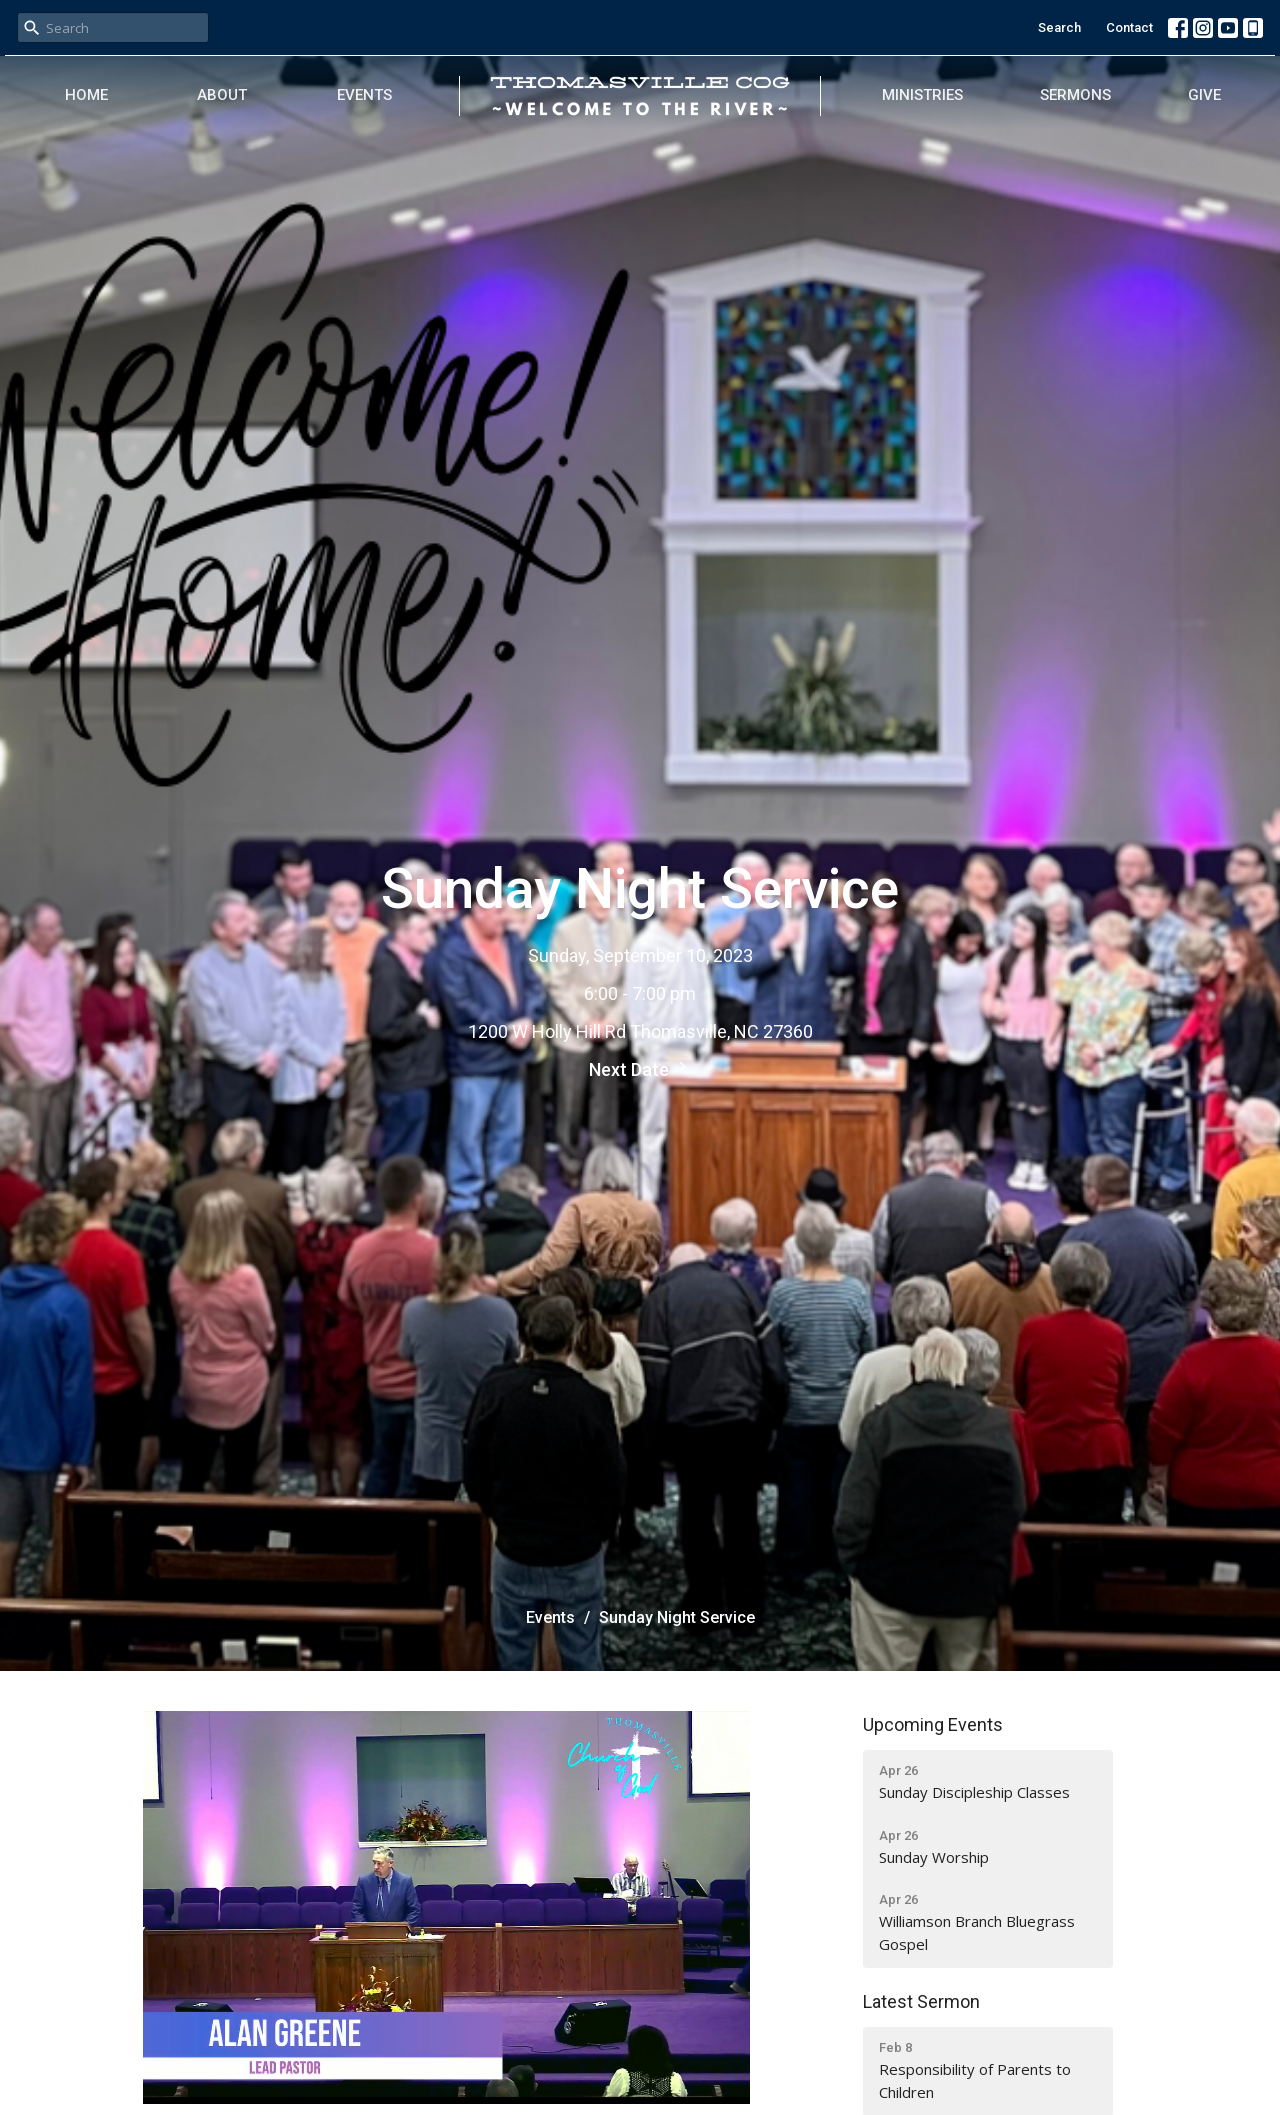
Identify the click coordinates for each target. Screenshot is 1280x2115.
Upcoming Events (933, 1724)
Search (1059, 27)
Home (86, 95)
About (222, 95)
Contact (1129, 27)
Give (1204, 95)
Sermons (1075, 95)
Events (364, 95)
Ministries (922, 95)
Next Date (640, 1068)
